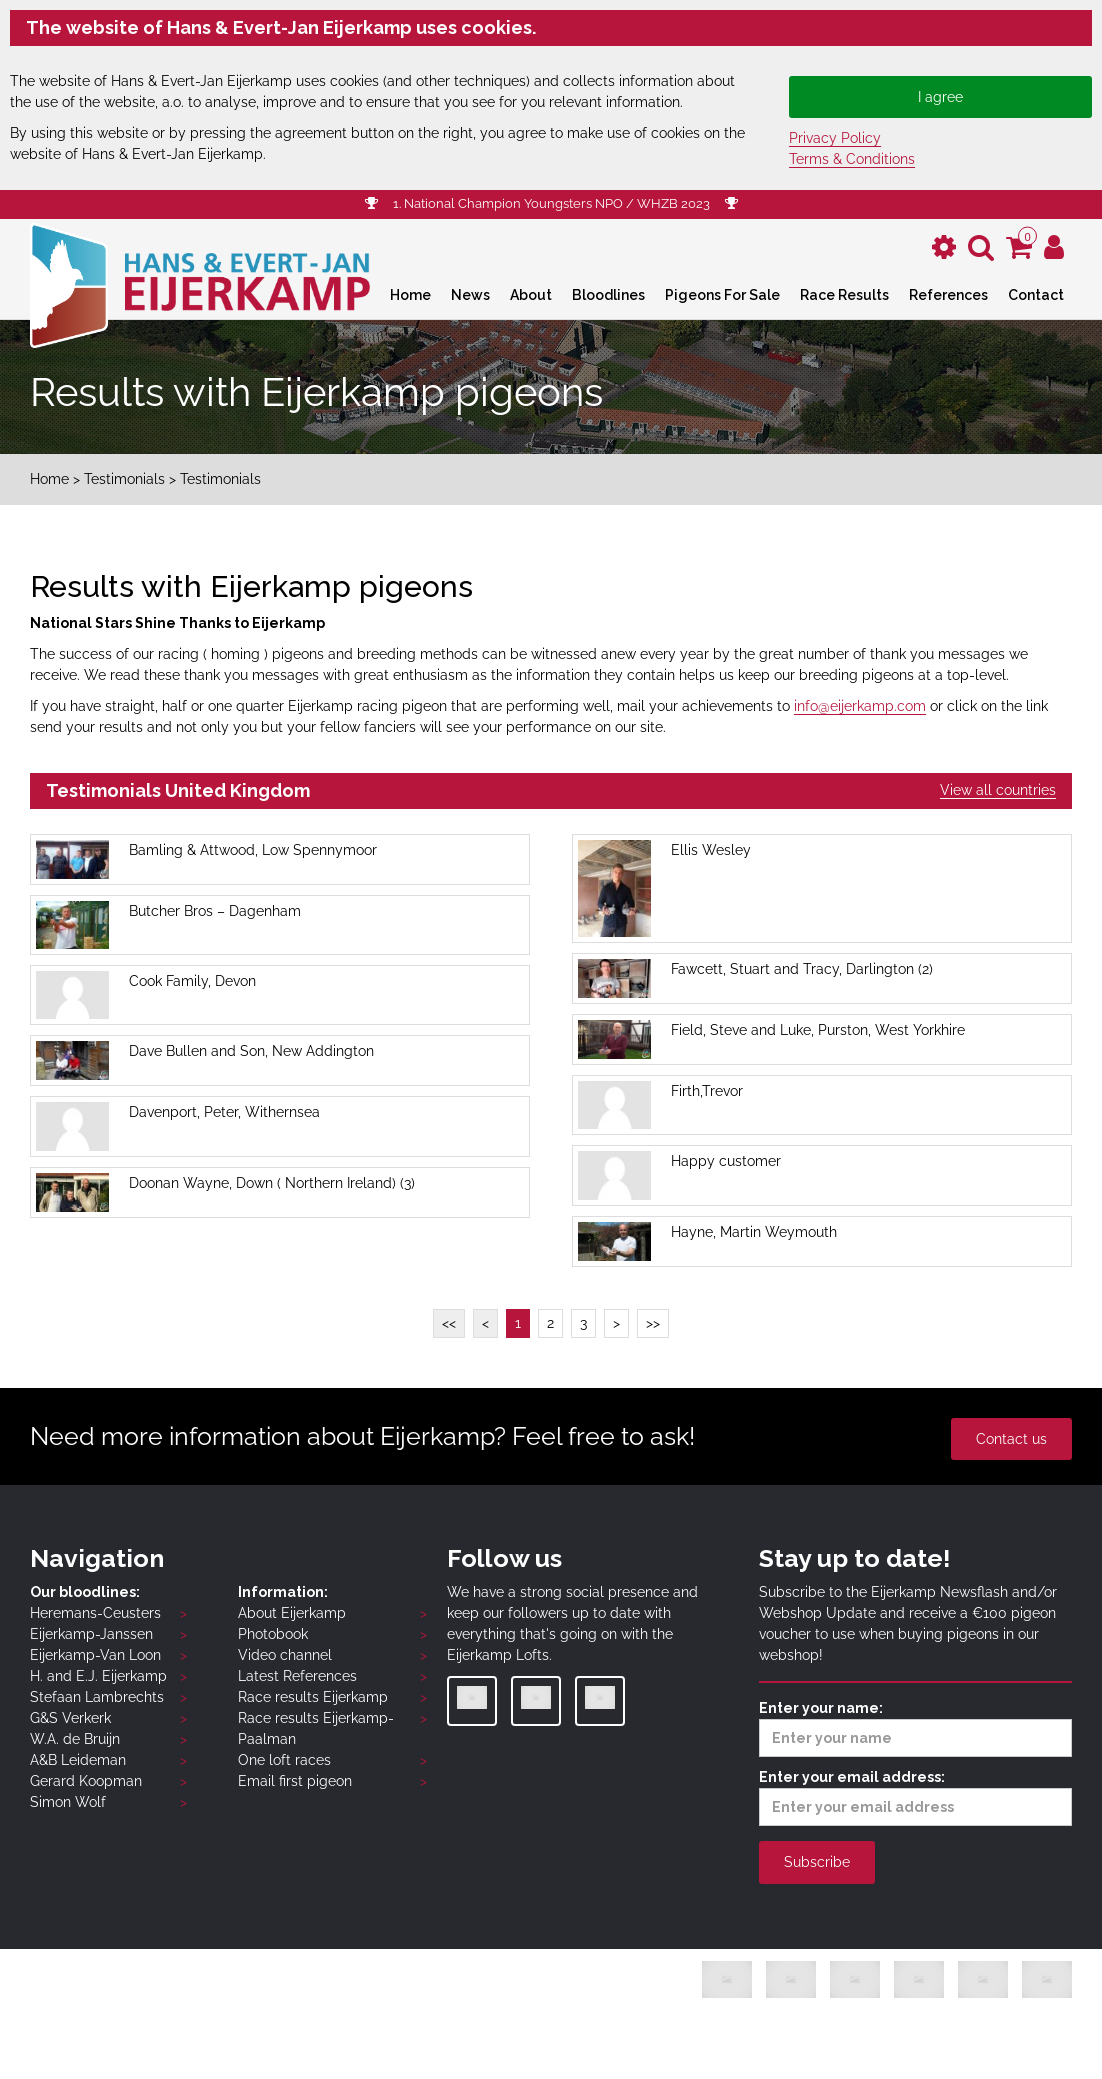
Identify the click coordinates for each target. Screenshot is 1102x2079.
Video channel (285, 1655)
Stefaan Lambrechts (97, 1697)
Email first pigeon (295, 1781)
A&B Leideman (78, 1760)
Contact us (1011, 1439)
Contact (1036, 295)
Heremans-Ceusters (95, 1613)
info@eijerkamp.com (860, 706)
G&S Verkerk (70, 1718)
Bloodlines (608, 295)
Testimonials (124, 479)
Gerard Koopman (86, 1781)
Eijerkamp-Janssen (91, 1634)
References (948, 295)
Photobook (273, 1634)
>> (653, 1323)
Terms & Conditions (852, 159)
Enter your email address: (915, 1797)
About (531, 295)
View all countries (998, 790)
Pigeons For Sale (722, 295)
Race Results (844, 295)
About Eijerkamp (292, 1613)
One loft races (284, 1760)
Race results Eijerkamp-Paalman (316, 1728)
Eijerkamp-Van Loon (95, 1655)
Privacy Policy (835, 138)
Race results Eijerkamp (313, 1697)
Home (410, 295)
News (470, 295)
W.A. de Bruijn (75, 1739)
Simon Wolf (68, 1802)
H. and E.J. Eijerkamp (98, 1676)
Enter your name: (915, 1728)
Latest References (297, 1676)
